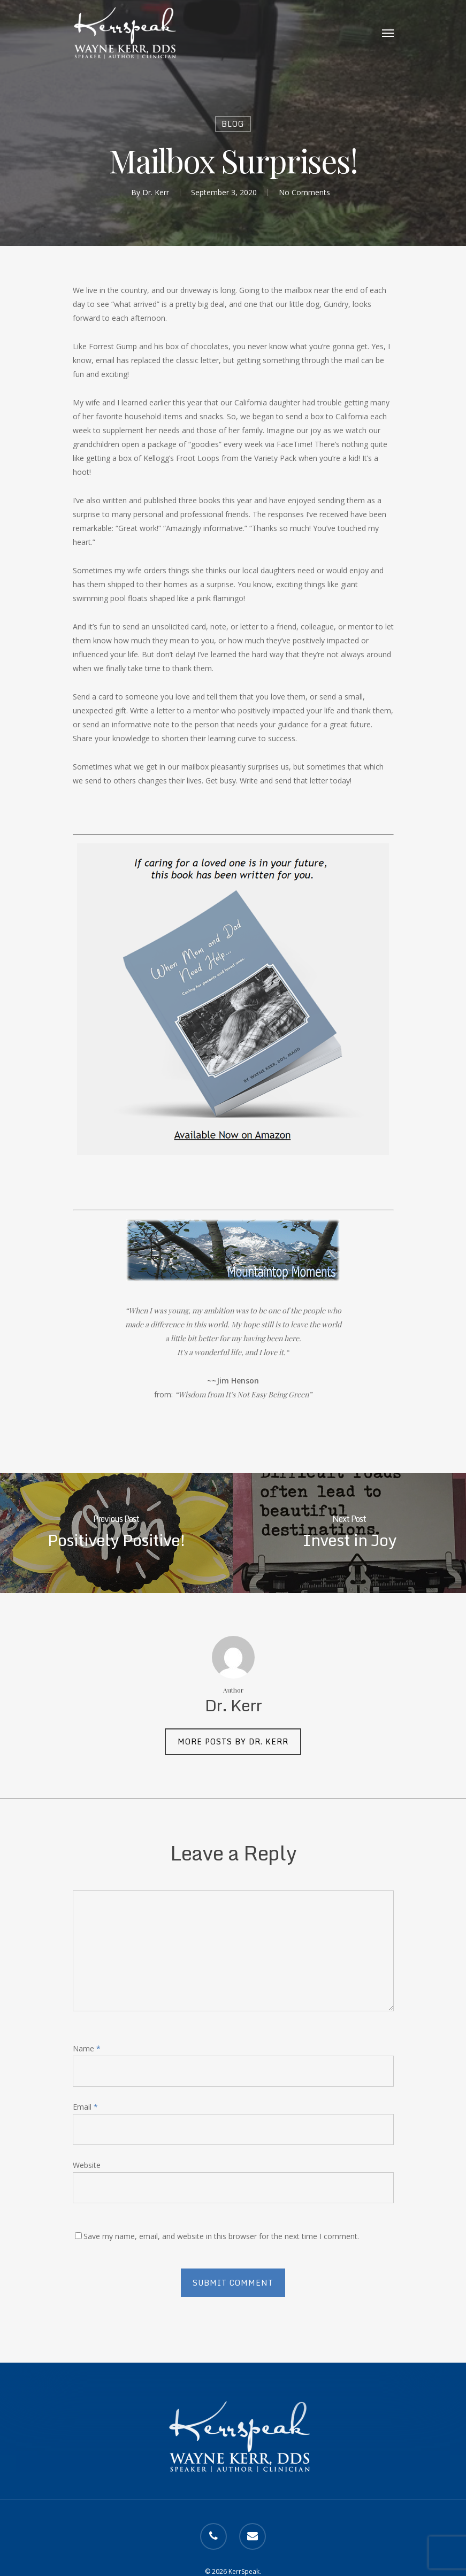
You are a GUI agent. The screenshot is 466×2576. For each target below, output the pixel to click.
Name (87, 2048)
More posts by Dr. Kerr (233, 1741)
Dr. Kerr (155, 192)
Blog (233, 124)
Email (85, 2107)
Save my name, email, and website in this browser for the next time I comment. (221, 2236)
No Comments (304, 192)
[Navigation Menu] (388, 33)
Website (87, 2165)
